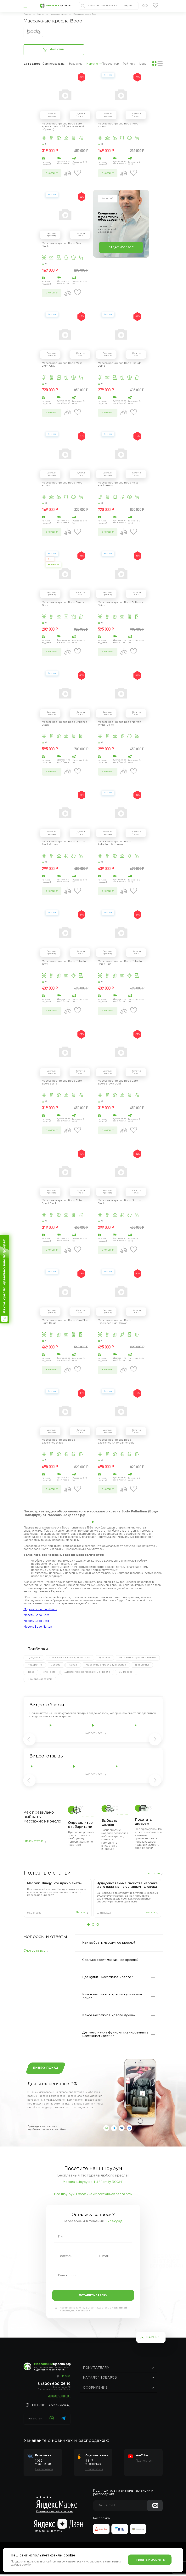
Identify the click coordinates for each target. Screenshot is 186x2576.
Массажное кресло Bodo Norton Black (119, 1201)
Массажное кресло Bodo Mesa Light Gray (62, 364)
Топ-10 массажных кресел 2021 (69, 1658)
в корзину (52, 173)
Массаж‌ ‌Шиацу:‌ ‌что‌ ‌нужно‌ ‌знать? (54, 1883)
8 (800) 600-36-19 (53, 2385)
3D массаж (126, 1672)
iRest (31, 1672)
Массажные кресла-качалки (137, 1658)
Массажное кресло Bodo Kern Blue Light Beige (65, 1321)
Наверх (153, 2338)
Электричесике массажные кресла (87, 1672)
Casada (55, 1665)
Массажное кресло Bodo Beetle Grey (63, 603)
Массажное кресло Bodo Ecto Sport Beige (62, 1082)
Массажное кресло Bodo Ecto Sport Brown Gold (118, 1082)
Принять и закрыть (149, 2560)
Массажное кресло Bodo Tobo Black (62, 244)
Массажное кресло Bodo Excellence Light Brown (114, 1321)
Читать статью (33, 1841)
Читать (80, 1912)
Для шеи (104, 1658)
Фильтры (53, 50)
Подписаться (44, 2471)
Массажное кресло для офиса (106, 1665)
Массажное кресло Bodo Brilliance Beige (120, 603)
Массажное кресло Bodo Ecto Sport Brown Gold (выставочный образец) (63, 127)
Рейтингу (129, 64)
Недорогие (35, 1665)
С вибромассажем (40, 1679)
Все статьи (152, 1873)
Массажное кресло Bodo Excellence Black (58, 1441)
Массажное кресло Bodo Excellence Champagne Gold (116, 1441)
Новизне (92, 64)
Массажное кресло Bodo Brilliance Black (64, 723)
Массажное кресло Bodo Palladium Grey (65, 962)
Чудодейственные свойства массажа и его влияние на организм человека (127, 1885)
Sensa (73, 1665)
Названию (75, 64)
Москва (65, 2378)
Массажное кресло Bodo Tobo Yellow (118, 125)
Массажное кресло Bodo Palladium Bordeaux (114, 843)
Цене (142, 64)
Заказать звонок (59, 2397)
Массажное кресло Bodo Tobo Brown (62, 484)
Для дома (34, 1658)
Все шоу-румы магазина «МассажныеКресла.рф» (93, 2195)
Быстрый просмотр (51, 115)
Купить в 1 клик (80, 115)
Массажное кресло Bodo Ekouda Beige (119, 364)
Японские (49, 1672)
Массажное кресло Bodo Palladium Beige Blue (121, 962)
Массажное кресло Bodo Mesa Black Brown (118, 484)
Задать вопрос (121, 247)
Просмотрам (110, 64)
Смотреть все (93, 1733)
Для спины (142, 1665)
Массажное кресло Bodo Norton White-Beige (119, 723)
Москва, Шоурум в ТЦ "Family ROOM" (93, 2183)
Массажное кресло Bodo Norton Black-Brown (63, 843)
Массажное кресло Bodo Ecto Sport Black (62, 1201)
